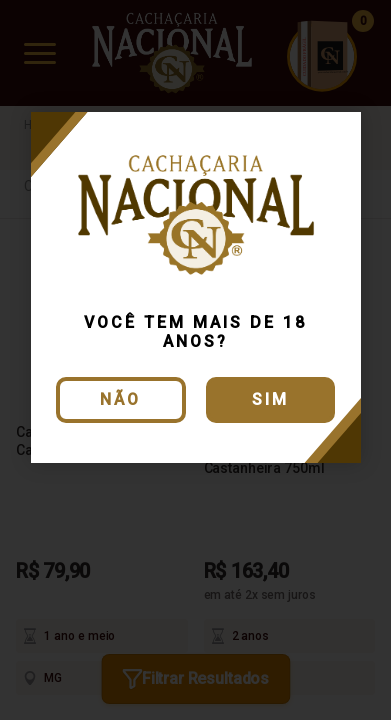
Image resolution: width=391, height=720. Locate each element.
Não (120, 399)
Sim (270, 399)
